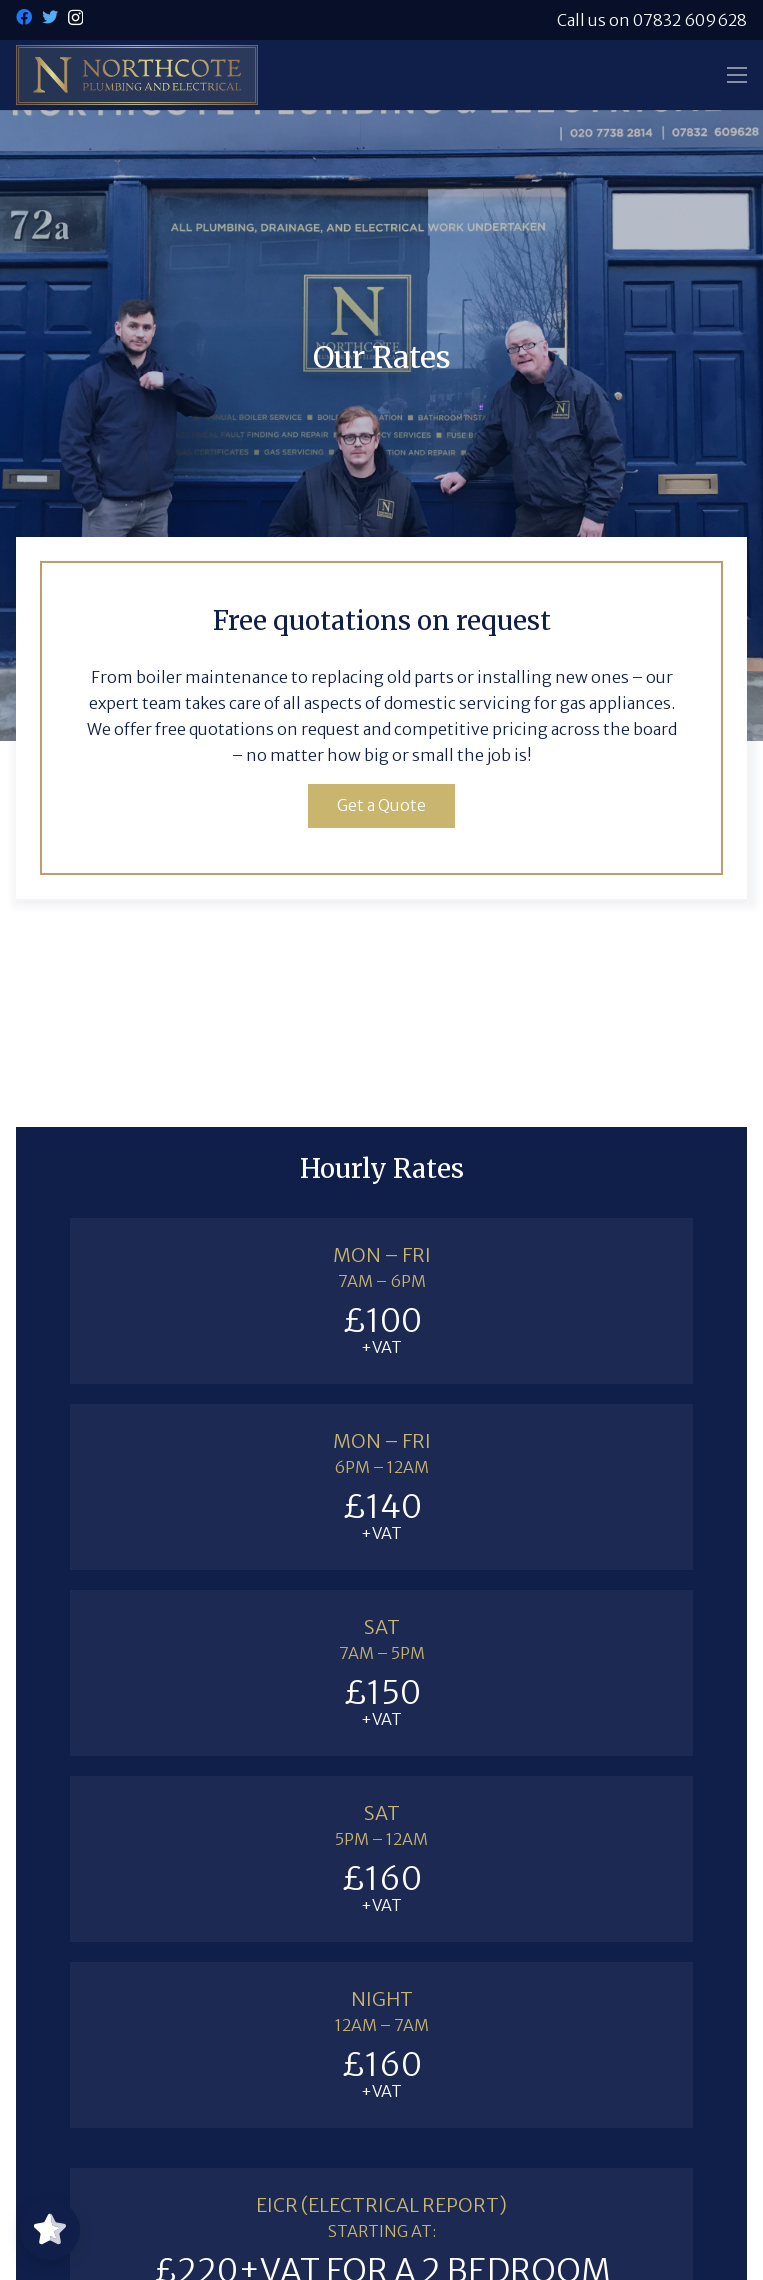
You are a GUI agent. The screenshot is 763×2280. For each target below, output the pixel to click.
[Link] (137, 75)
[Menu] (737, 75)
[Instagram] (75, 18)
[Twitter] (50, 17)
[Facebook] (24, 17)
